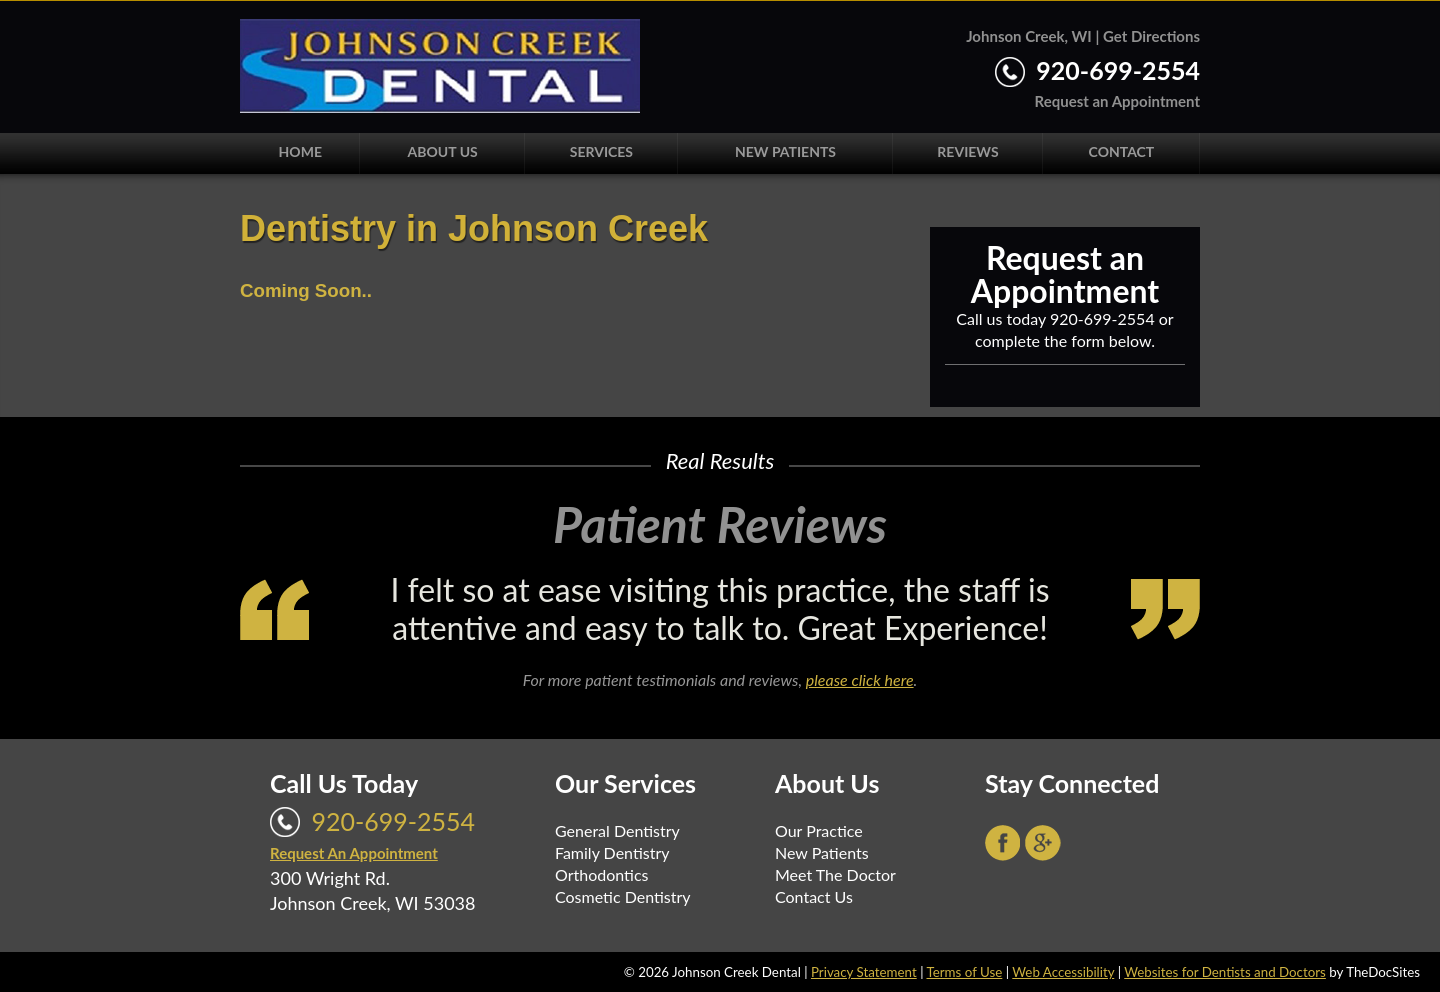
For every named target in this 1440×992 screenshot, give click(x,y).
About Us (443, 151)
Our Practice (819, 830)
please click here (860, 679)
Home (300, 151)
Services (601, 151)
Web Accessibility (1063, 972)
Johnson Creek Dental (440, 66)
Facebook (1003, 843)
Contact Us (814, 896)
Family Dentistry (612, 852)
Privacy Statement (864, 972)
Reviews (967, 151)
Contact (1122, 151)
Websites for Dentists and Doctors (1225, 972)
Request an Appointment (1117, 101)
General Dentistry (617, 830)
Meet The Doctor (835, 874)
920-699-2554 (1118, 70)
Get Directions (1151, 36)
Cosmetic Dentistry (623, 896)
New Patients (785, 151)
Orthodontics (601, 874)
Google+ (1043, 843)
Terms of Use (964, 972)
